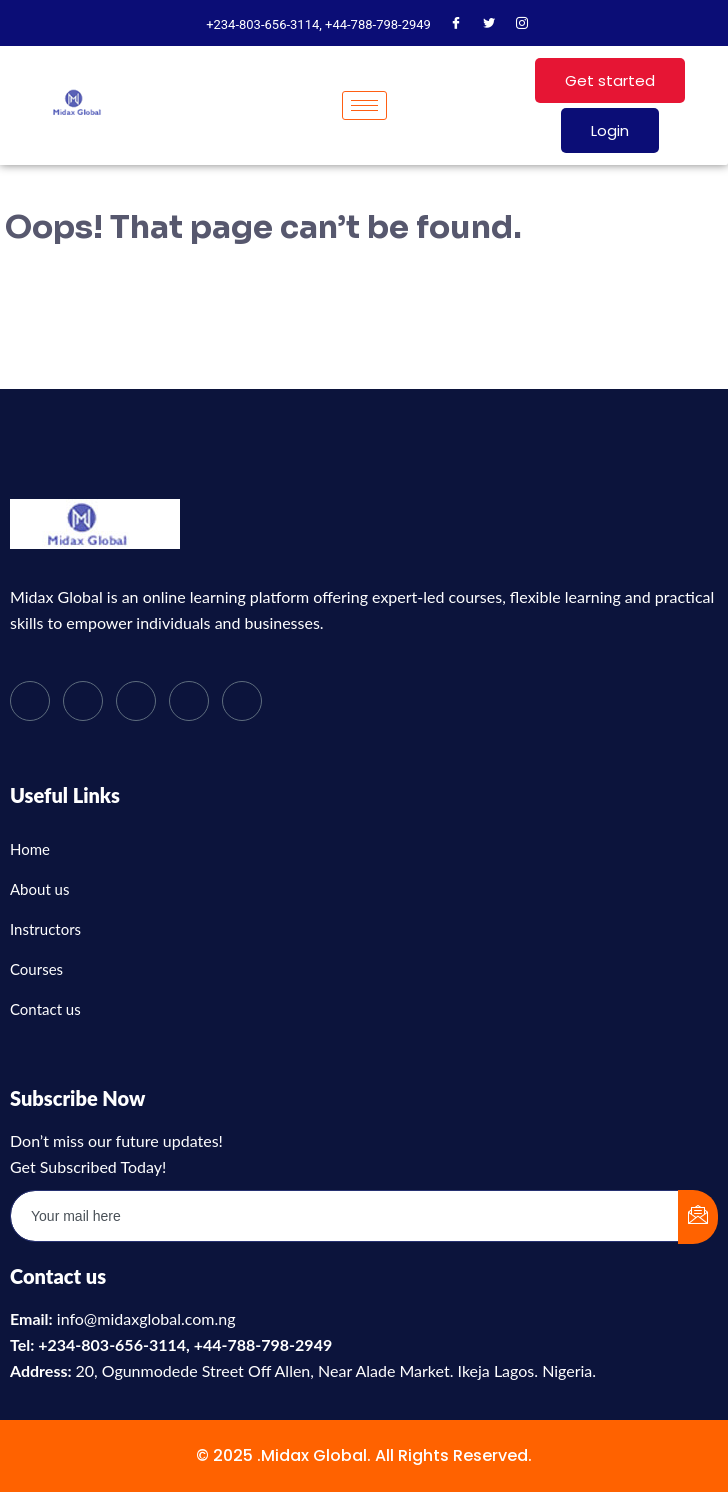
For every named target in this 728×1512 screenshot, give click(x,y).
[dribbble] (189, 701)
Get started (610, 80)
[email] (345, 1216)
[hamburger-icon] (364, 105)
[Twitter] (489, 25)
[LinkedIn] (136, 701)
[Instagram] (522, 25)
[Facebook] (456, 25)
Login (610, 130)
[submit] (698, 1217)
